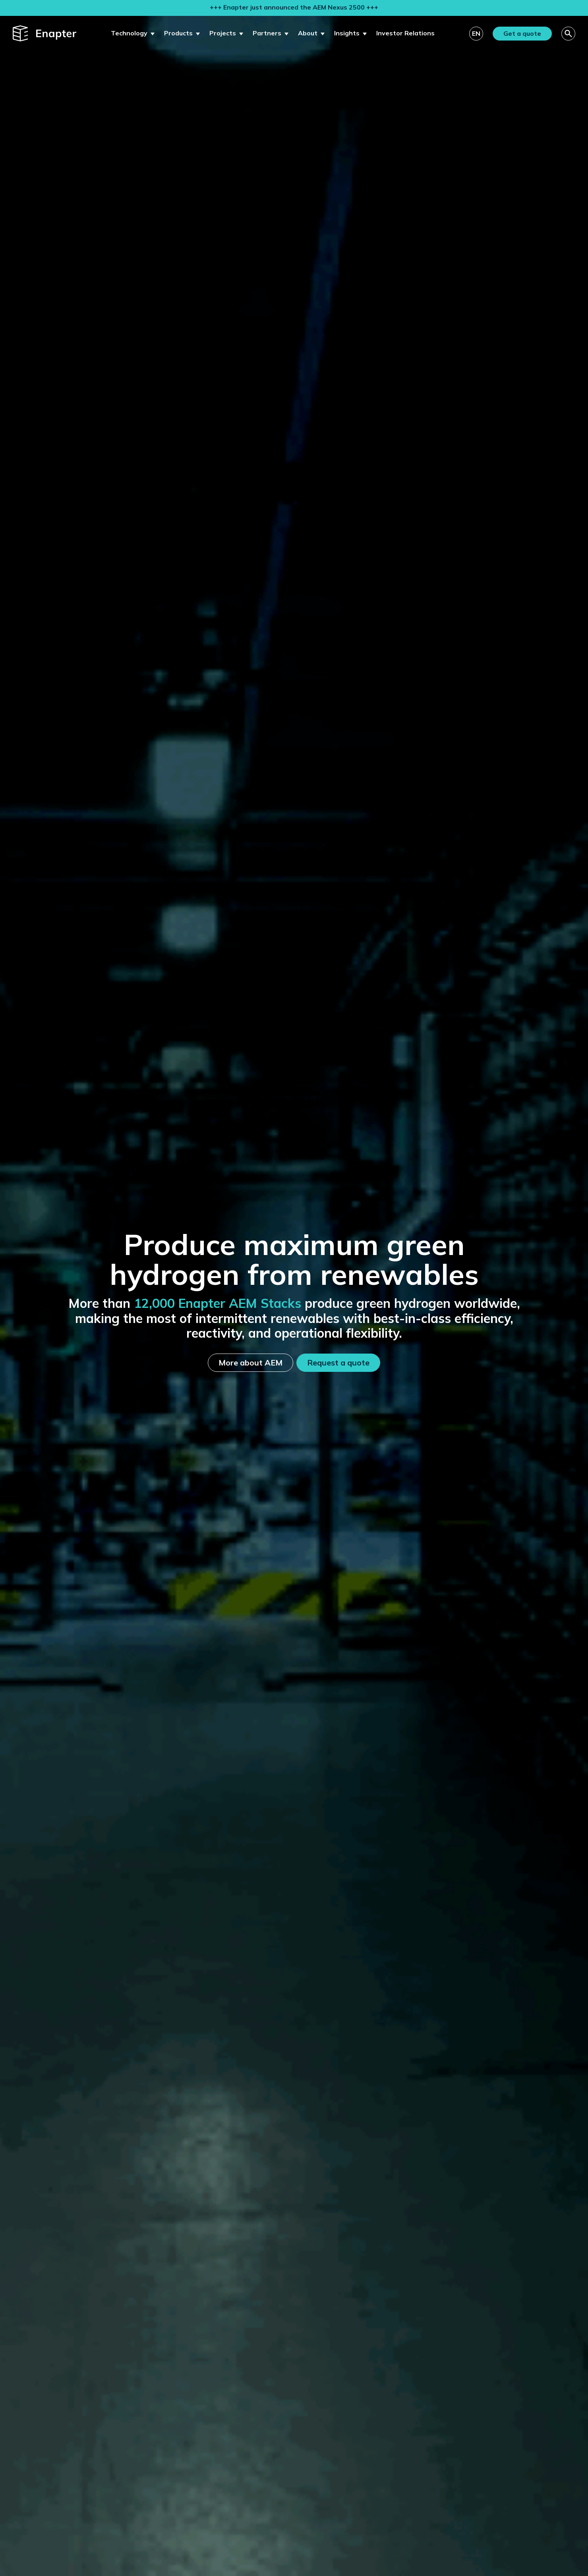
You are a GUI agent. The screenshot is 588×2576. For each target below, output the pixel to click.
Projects (222, 33)
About (307, 33)
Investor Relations (405, 33)
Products (178, 33)
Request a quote (338, 1362)
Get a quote (522, 33)
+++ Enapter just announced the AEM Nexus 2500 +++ (294, 7)
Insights (347, 33)
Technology (129, 33)
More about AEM (250, 1362)
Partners (267, 33)
